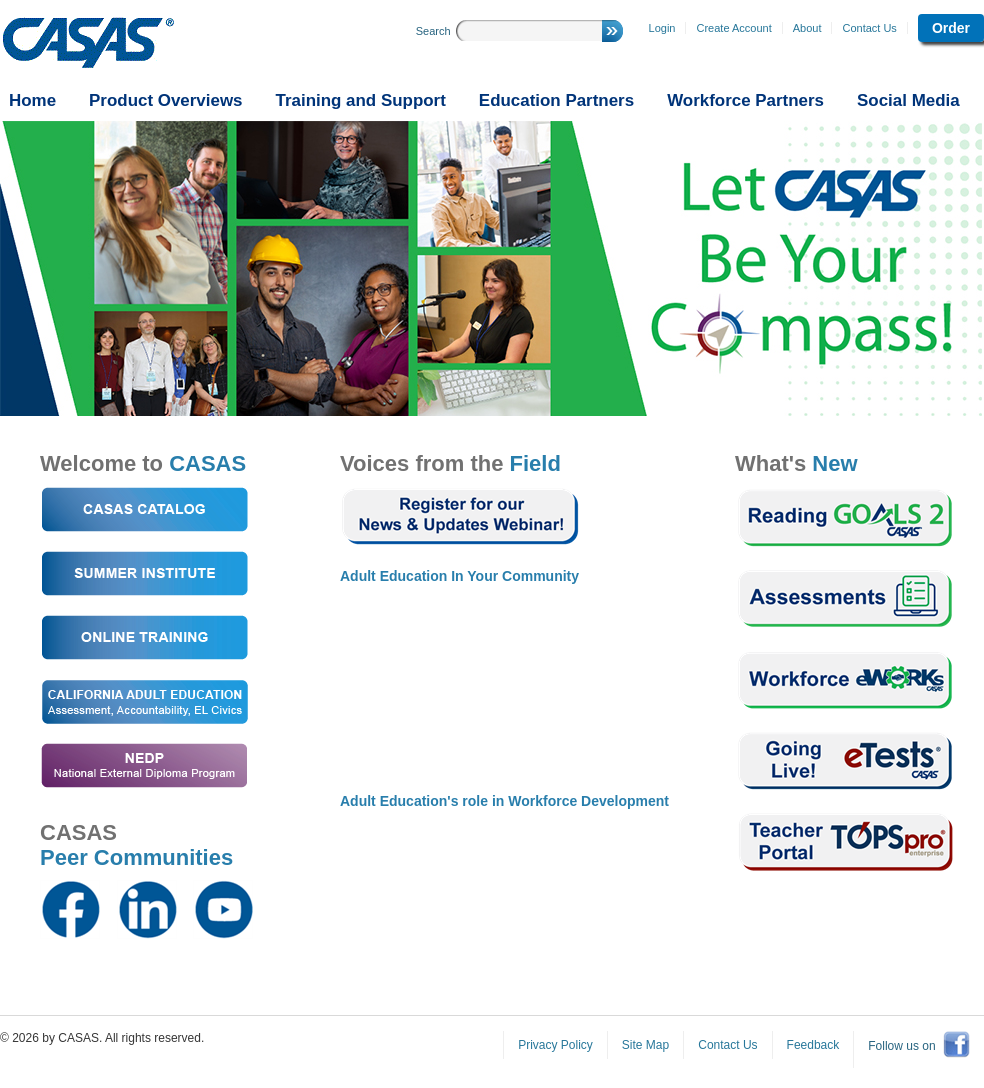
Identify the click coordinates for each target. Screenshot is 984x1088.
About (807, 28)
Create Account (733, 28)
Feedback (813, 1045)
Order (951, 28)
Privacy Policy (555, 1045)
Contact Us (869, 28)
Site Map (645, 1045)
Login (662, 28)
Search (433, 31)
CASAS (88, 43)
